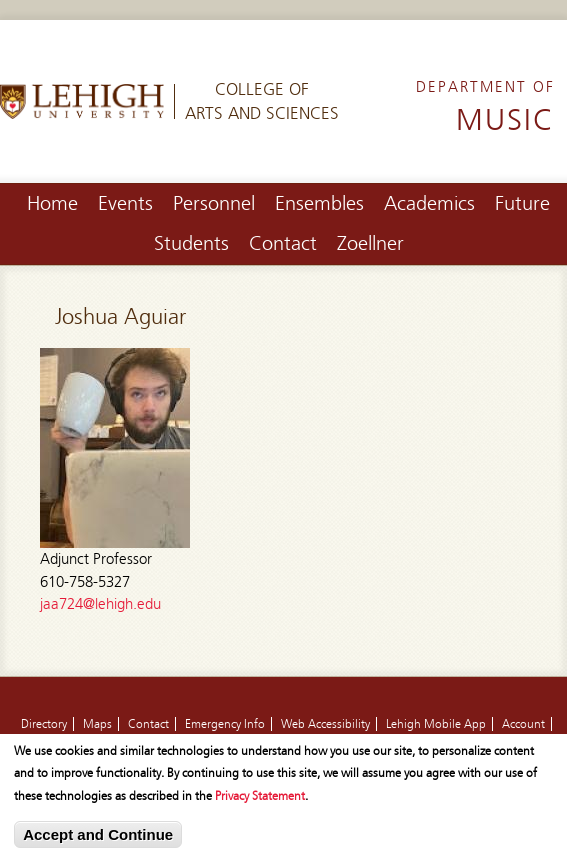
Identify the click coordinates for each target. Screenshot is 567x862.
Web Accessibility (325, 724)
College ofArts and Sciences (262, 101)
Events (125, 203)
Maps (97, 724)
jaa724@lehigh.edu (100, 604)
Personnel (214, 203)
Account (523, 724)
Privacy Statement (260, 801)
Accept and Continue (98, 839)
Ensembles (319, 203)
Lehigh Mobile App (436, 724)
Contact (283, 243)
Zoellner (370, 243)
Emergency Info (225, 724)
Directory (44, 724)
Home (52, 203)
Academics (429, 203)
